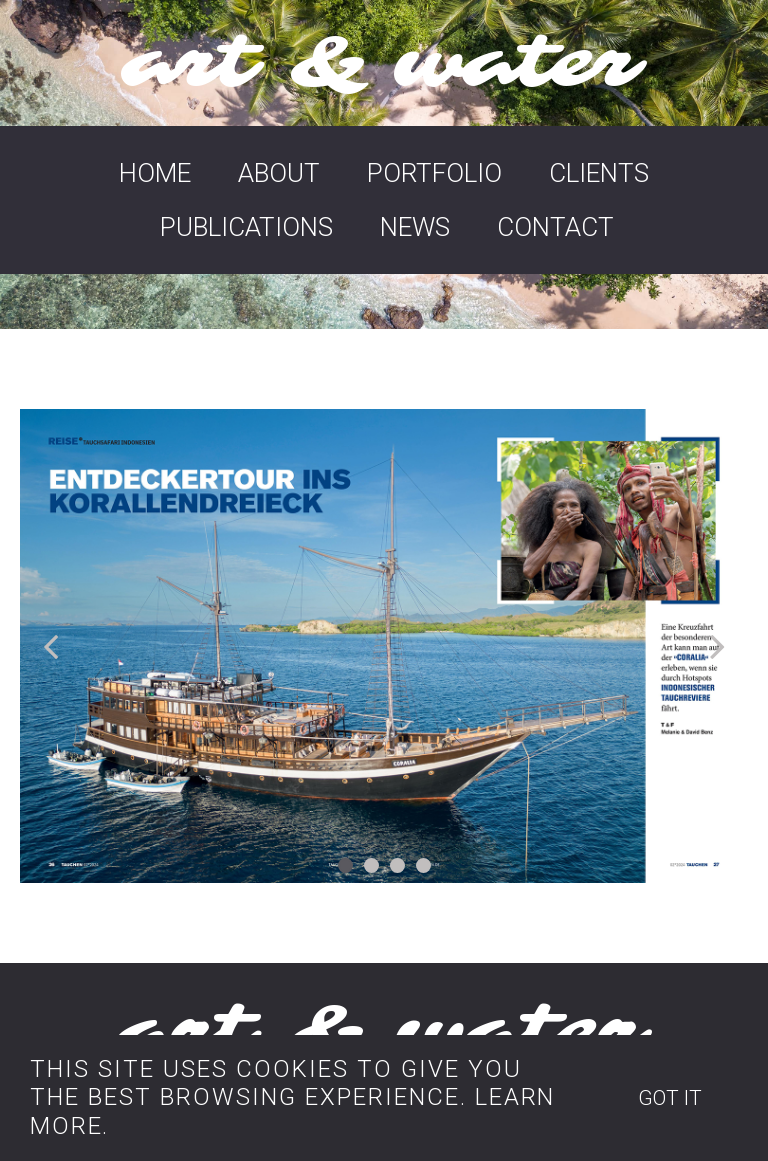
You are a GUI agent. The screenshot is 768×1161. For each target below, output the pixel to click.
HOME (155, 173)
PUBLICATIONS (246, 227)
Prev (54, 646)
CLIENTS (599, 173)
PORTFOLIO (434, 173)
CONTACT (555, 227)
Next (713, 646)
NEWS (415, 227)
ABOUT (279, 173)
